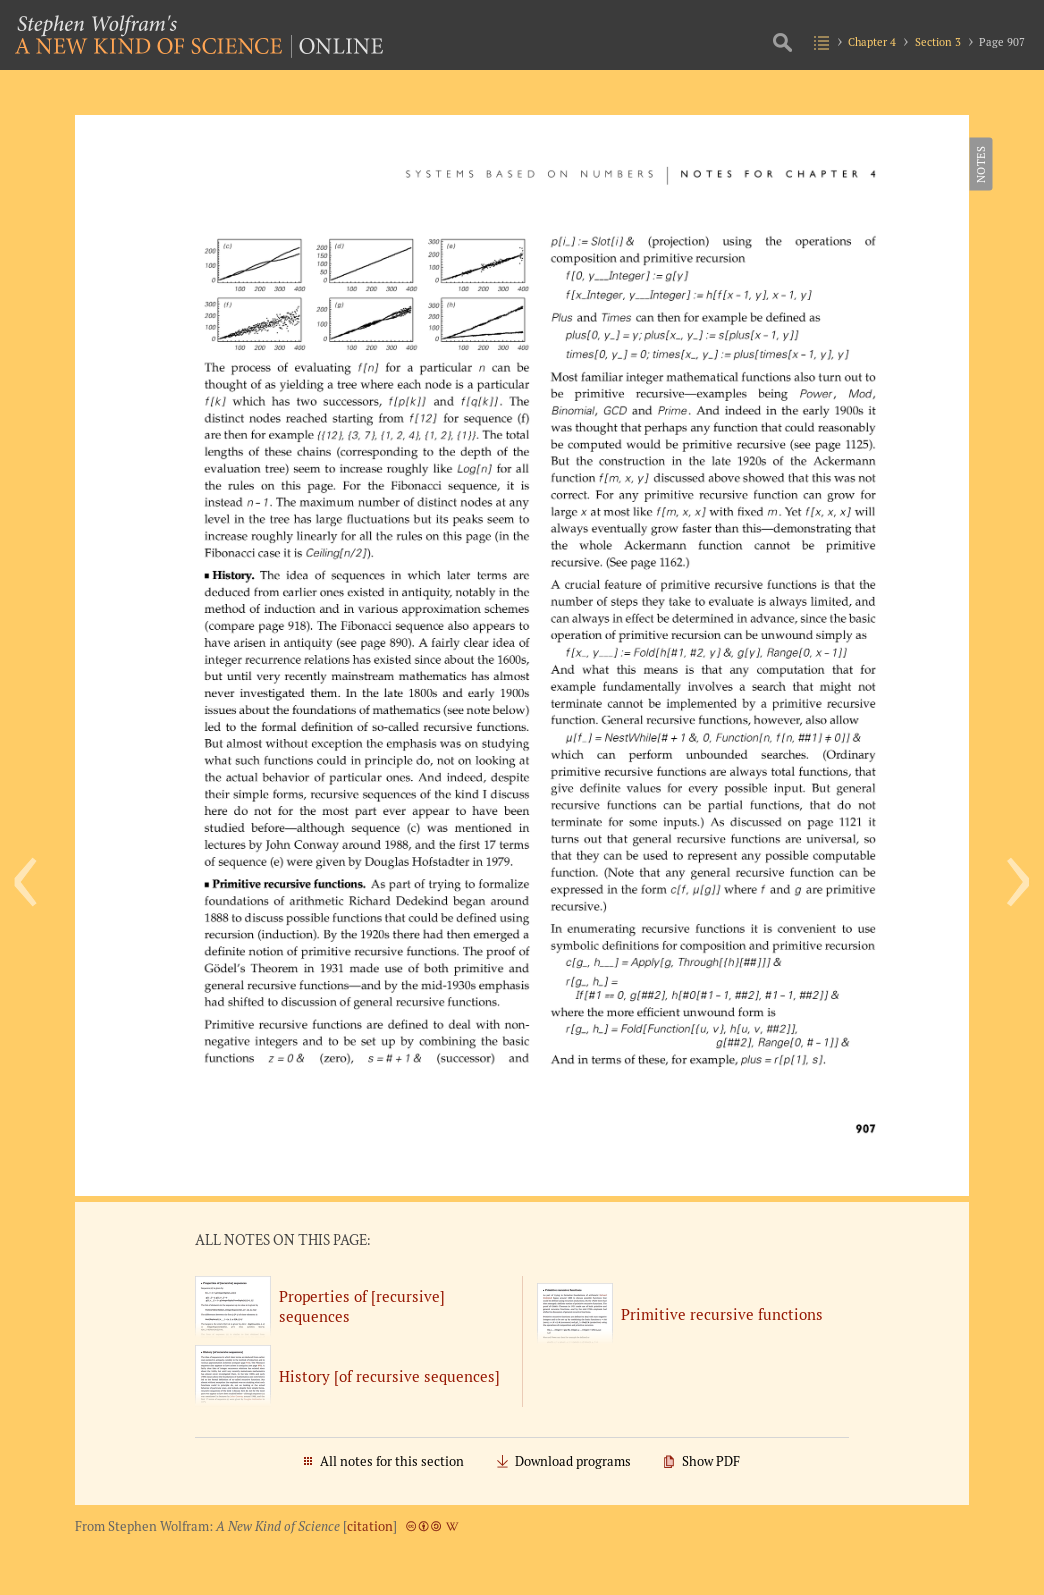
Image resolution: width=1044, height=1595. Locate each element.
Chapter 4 (872, 41)
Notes (979, 164)
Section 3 (938, 41)
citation (370, 1526)
